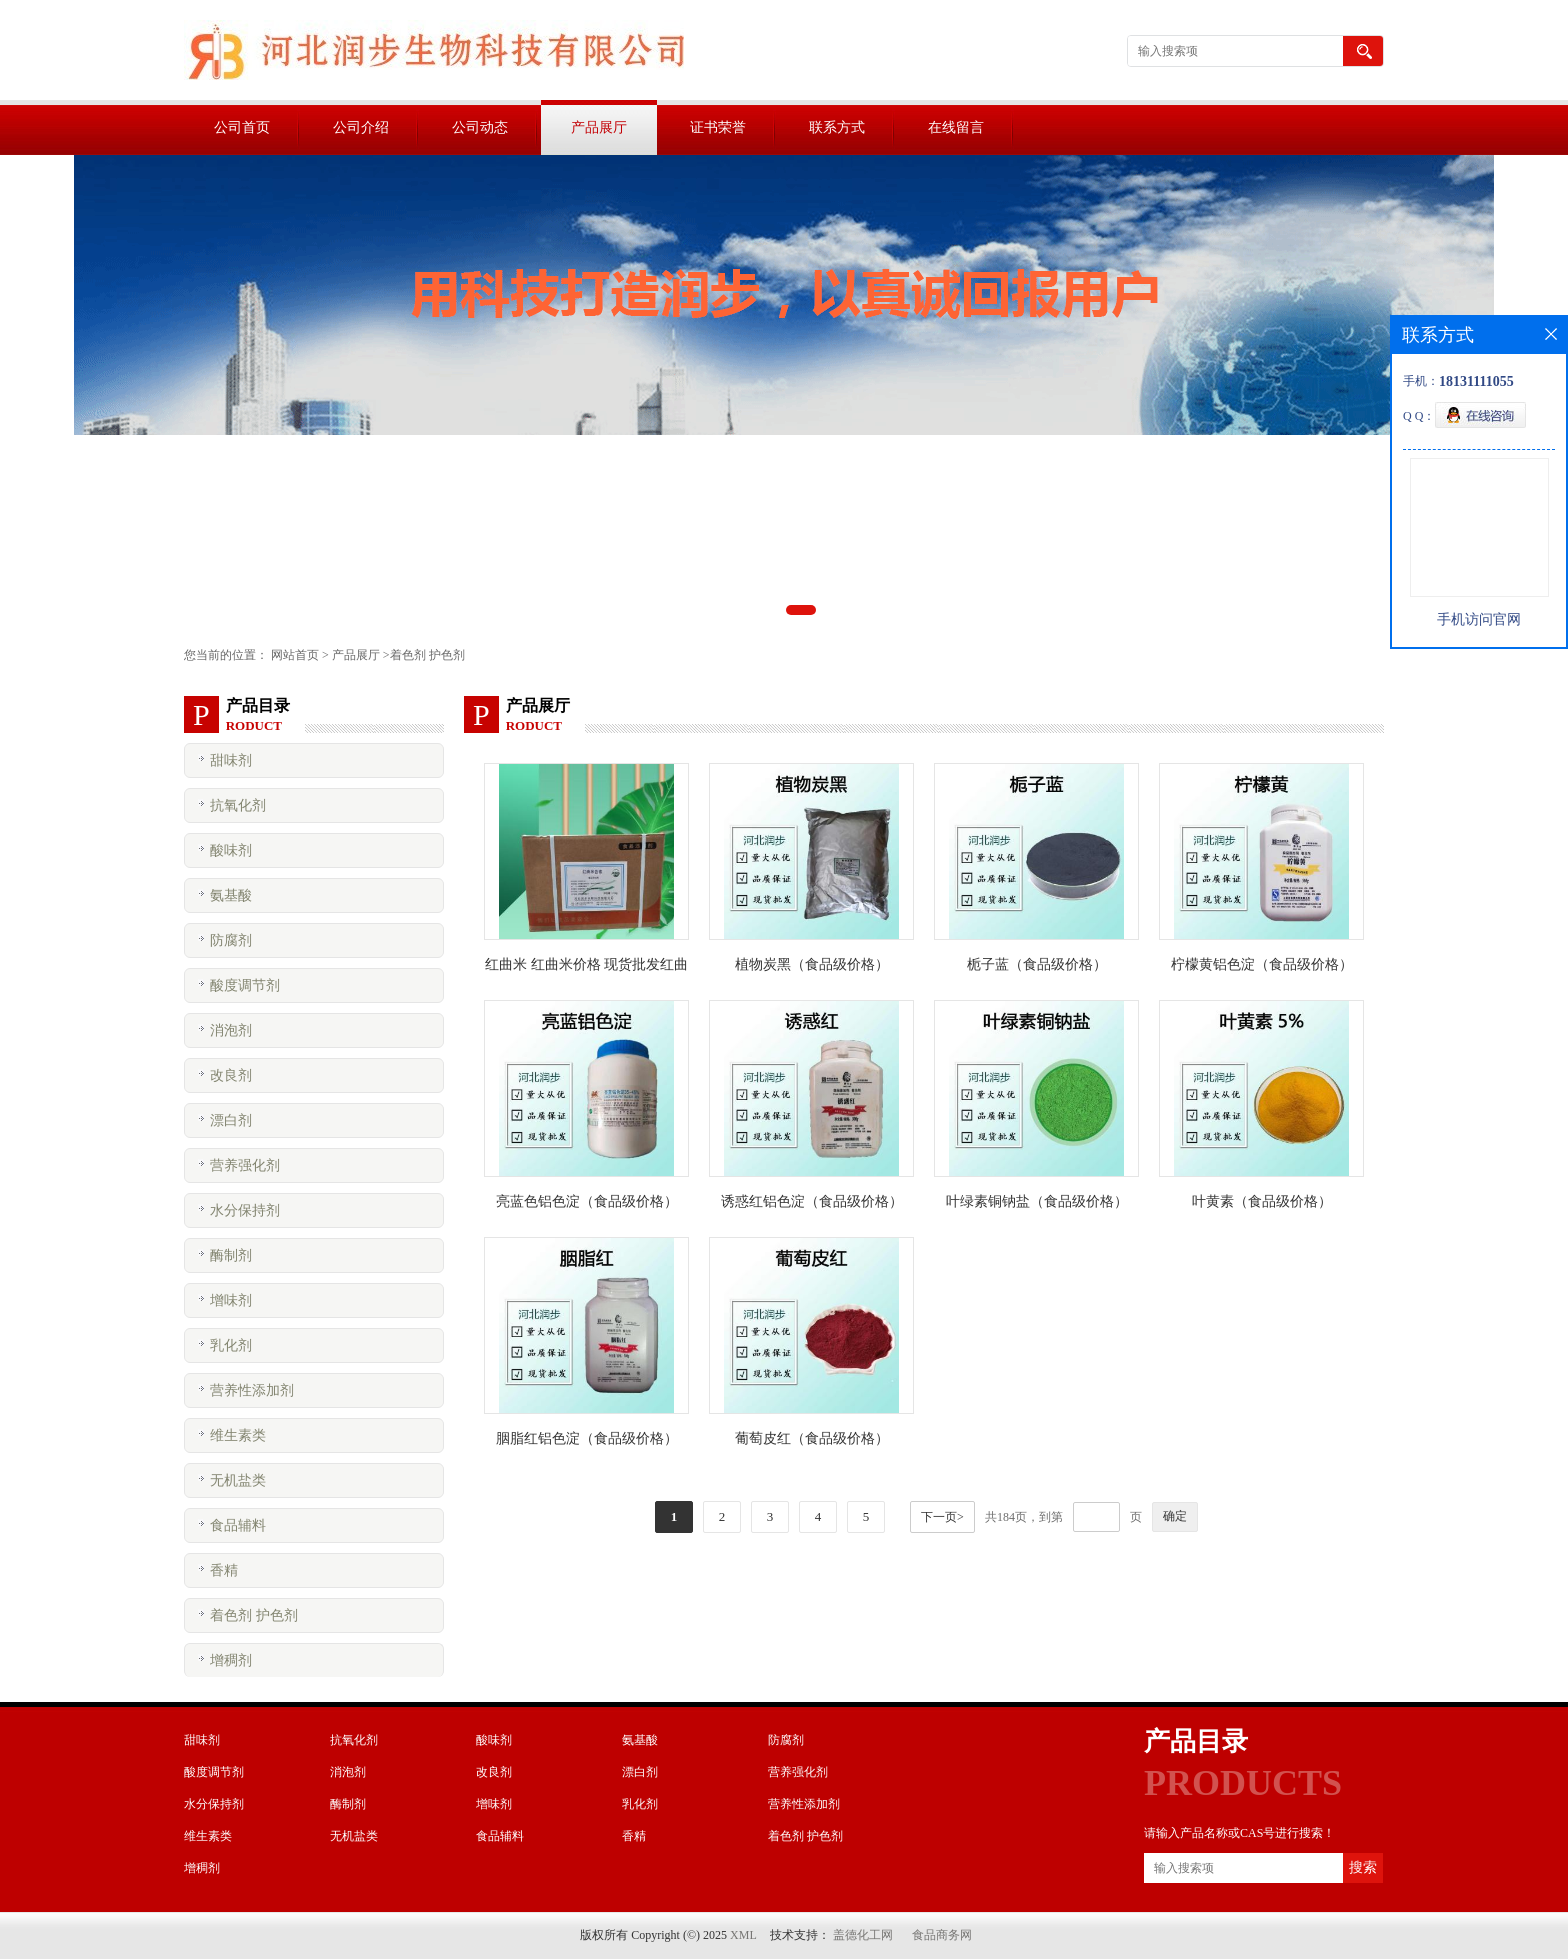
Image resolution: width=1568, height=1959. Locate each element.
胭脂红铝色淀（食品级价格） (587, 1438)
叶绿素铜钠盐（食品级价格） (1037, 1201)
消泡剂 (231, 1030)
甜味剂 (231, 760)
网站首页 (295, 655)
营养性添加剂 (252, 1390)
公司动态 (480, 127)
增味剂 (231, 1300)
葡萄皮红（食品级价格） (812, 1438)
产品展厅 (599, 127)
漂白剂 (231, 1120)
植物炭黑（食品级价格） (812, 964)
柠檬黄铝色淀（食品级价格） (1262, 964)
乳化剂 (231, 1345)
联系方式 (837, 127)
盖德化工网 (863, 1935)
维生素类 (238, 1435)
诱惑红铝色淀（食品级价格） (812, 1201)
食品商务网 (942, 1935)
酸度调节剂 (245, 985)
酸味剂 (231, 850)
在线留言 (956, 127)
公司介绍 (361, 127)
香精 (224, 1570)
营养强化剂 (245, 1165)
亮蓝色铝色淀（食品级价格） (587, 1201)
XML (743, 1935)
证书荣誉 (718, 127)
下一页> (942, 1517)
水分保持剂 (245, 1210)
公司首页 (242, 127)
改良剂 (231, 1075)
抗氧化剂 (238, 805)
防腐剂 (231, 940)
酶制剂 (231, 1255)
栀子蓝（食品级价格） (1037, 964)
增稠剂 (231, 1660)
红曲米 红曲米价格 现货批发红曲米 (586, 968)
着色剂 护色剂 (427, 655)
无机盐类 (238, 1480)
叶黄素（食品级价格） (1262, 1201)
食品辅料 (238, 1525)
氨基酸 (231, 895)
